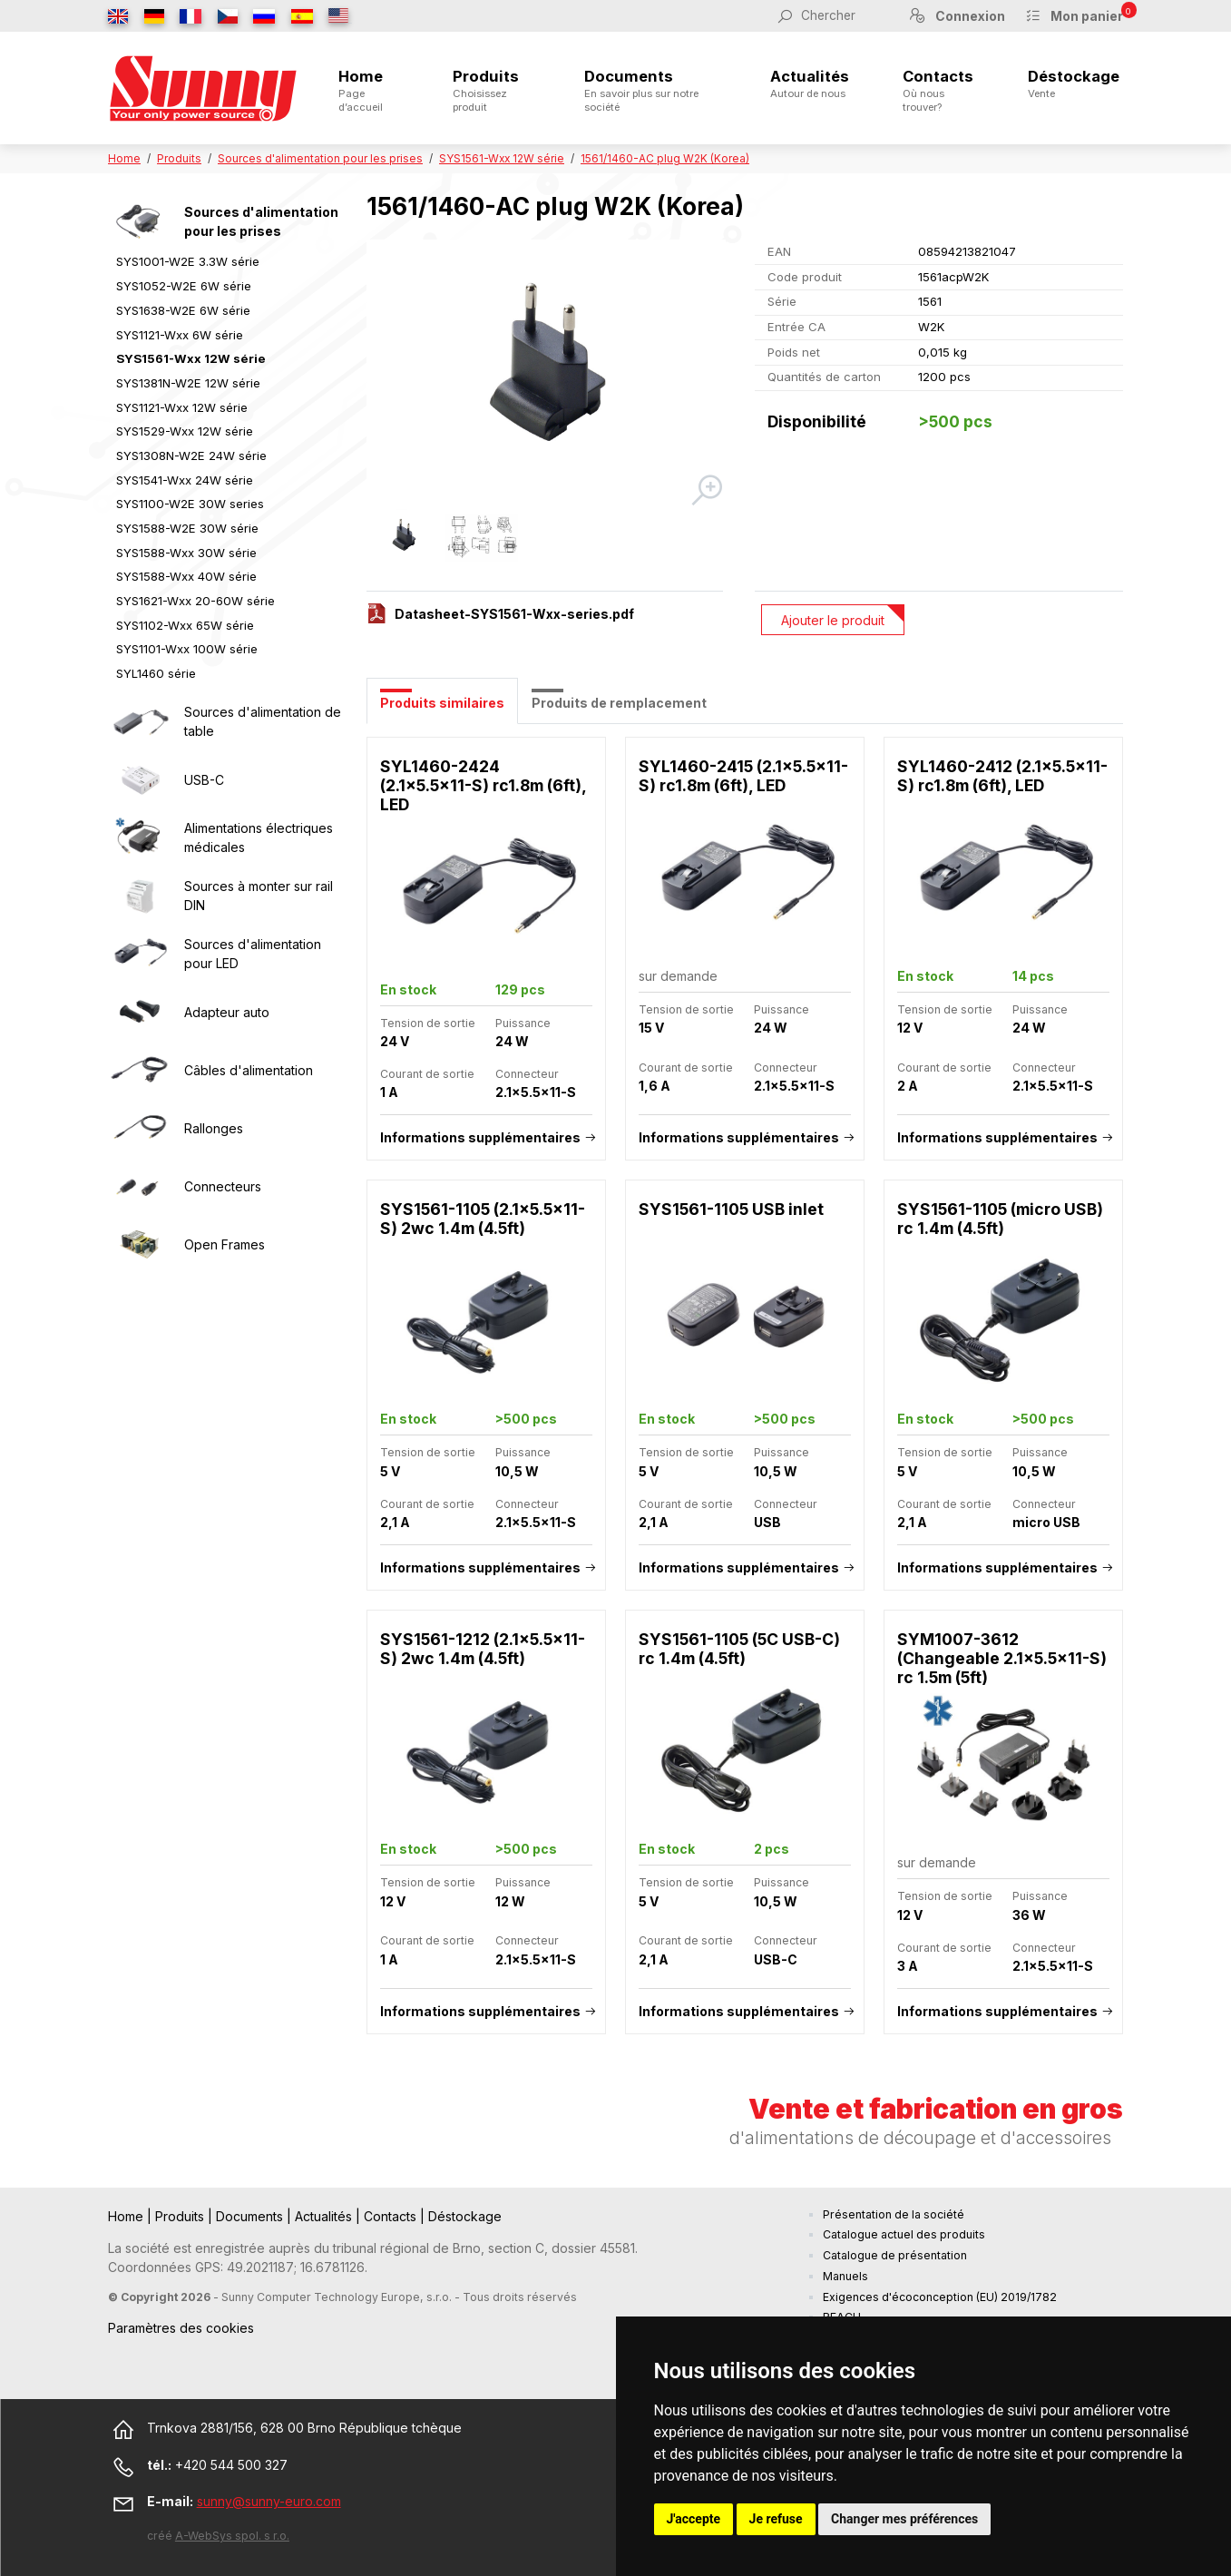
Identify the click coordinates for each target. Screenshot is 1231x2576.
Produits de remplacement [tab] (619, 702)
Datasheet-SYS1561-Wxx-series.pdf (514, 614)
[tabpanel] (744, 1395)
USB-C (204, 780)
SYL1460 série (156, 673)
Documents (650, 90)
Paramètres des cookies (181, 2328)
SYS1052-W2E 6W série (183, 286)
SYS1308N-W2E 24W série (191, 455)
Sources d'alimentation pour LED (252, 953)
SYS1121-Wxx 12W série (182, 407)
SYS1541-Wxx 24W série (184, 480)
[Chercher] (844, 15)
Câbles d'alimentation (248, 1070)
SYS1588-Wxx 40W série (186, 576)
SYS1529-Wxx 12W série (184, 431)
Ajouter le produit (832, 620)
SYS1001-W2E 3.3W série (187, 261)
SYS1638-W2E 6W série (183, 310)
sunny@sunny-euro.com (269, 2501)
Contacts (938, 90)
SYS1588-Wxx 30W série (186, 552)
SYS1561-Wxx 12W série (501, 158)
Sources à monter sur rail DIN (258, 895)
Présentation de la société (893, 2214)
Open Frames (224, 1244)
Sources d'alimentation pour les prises (320, 158)
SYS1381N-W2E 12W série (188, 383)
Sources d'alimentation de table (262, 721)
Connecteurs (222, 1186)
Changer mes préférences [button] (904, 2519)
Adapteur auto (226, 1012)
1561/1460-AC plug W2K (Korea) (665, 158)
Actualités (809, 83)
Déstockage (1073, 83)
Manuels (845, 2276)
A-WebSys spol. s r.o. (232, 2535)
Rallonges (213, 1128)
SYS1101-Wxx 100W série (187, 649)
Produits (491, 90)
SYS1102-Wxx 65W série (185, 625)
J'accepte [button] (694, 2519)
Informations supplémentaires (480, 1137)
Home (368, 90)
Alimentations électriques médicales (258, 837)
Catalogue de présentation (895, 2255)
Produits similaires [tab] (442, 702)
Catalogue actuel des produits (904, 2234)
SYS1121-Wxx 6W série (179, 335)
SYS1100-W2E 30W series (190, 503)
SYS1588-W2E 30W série (187, 528)
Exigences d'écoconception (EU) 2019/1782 (940, 2297)
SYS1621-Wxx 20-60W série (195, 600)
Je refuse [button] (776, 2519)
